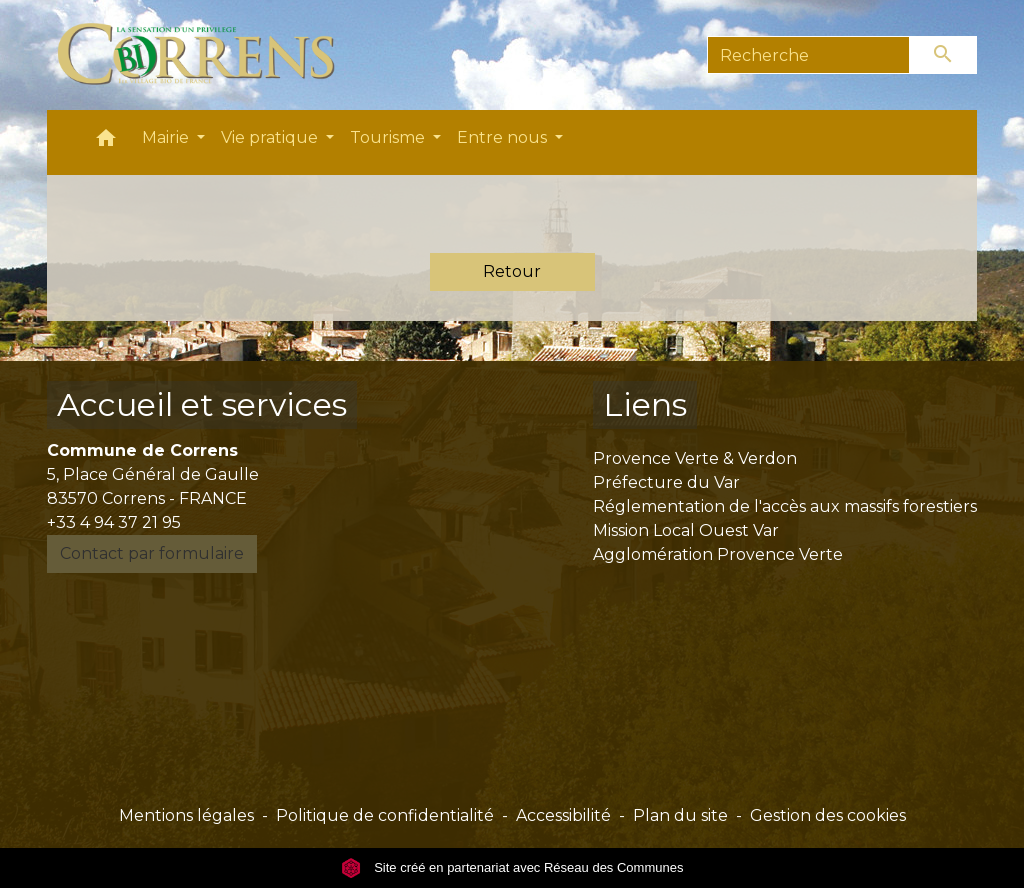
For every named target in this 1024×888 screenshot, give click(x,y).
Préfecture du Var (666, 482)
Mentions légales (186, 815)
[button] (106, 142)
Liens (645, 404)
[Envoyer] (944, 55)
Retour (512, 271)
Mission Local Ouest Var (686, 530)
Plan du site (680, 815)
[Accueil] (207, 55)
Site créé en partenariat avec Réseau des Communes (512, 867)
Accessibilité (563, 815)
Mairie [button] (167, 137)
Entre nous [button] (504, 137)
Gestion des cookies (828, 815)
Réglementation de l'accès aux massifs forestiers (785, 506)
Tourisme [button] (389, 137)
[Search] (808, 55)
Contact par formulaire (152, 553)
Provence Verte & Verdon (695, 458)
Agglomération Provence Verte (718, 554)
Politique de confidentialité (385, 815)
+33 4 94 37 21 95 (114, 522)
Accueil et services (202, 404)
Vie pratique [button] (271, 137)
